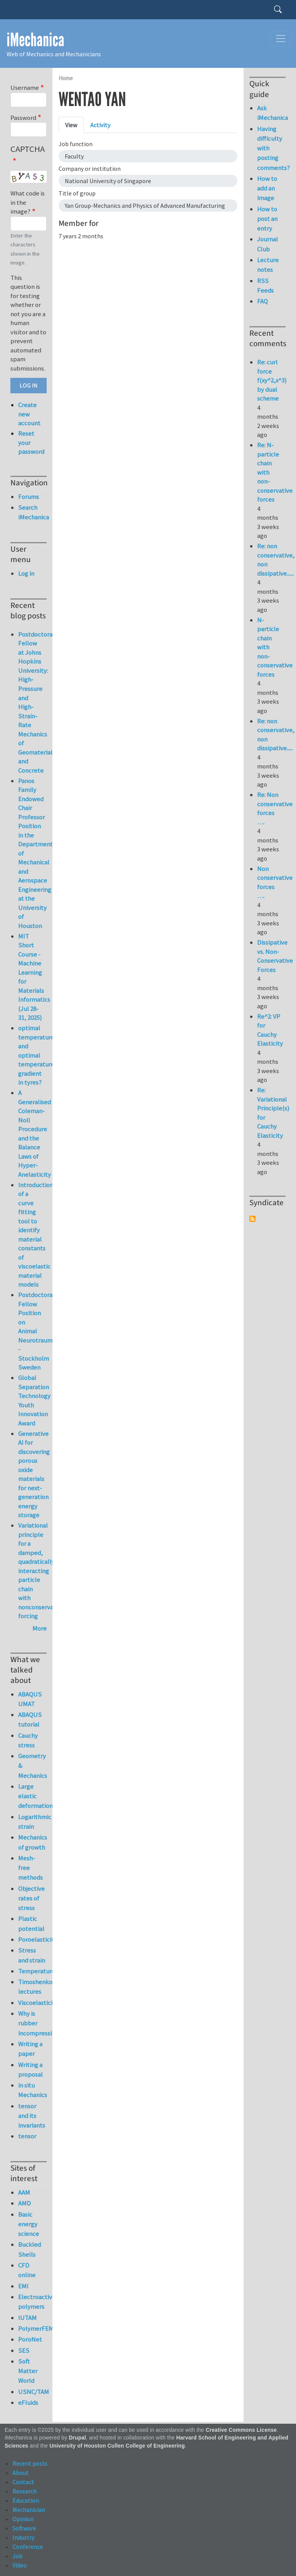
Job (17, 2556)
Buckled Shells (29, 2249)
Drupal (77, 2438)
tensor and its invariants (31, 2116)
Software (24, 2528)
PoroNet (30, 2339)
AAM (24, 2192)
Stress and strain (31, 1955)
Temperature (32, 1971)
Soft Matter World (27, 2371)
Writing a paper (30, 2049)
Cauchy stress (28, 1740)
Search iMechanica (32, 512)
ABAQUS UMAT (30, 1699)
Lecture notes (268, 265)
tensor (27, 2136)
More (39, 1628)
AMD (24, 2203)
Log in (26, 573)
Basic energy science (28, 2224)
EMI (23, 2286)
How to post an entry (267, 218)
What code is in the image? (27, 202)
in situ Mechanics (32, 2090)
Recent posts (29, 2463)
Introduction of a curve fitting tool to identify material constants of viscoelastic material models (35, 1235)
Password (23, 117)
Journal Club (267, 244)
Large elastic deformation (32, 1796)
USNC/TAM (32, 2391)
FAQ (262, 301)
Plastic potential (31, 1923)
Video (19, 2565)
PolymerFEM (32, 2328)
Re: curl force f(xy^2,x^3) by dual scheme (272, 380)
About (20, 2473)
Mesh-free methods (30, 1868)
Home (66, 78)
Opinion (23, 2519)
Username (24, 87)
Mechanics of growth (32, 1842)
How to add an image (267, 188)
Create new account (29, 414)
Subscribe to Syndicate (252, 1219)
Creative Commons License (241, 2430)
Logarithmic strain (32, 1822)
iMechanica (35, 40)
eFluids (28, 2402)
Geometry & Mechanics (32, 1765)
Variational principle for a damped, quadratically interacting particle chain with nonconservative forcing (41, 1570)
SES (23, 2350)
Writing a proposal (30, 2069)
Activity (100, 125)
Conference (27, 2547)
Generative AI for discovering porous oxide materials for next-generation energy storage (34, 1474)
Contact (23, 2482)
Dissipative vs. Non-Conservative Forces (275, 956)
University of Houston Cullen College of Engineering (117, 2446)
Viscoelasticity (32, 2002)
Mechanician (28, 2510)
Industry (23, 2537)
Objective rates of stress (31, 1898)
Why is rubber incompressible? (32, 2023)
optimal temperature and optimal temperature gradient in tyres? (36, 1055)
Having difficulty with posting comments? (271, 148)
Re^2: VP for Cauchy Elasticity (270, 1030)
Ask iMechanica (271, 113)
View (71, 125)
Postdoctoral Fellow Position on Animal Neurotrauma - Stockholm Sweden (37, 1331)
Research (24, 2491)
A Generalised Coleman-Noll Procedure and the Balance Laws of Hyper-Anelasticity (34, 1133)
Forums (28, 496)
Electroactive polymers (32, 2302)
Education (25, 2500)
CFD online (26, 2270)
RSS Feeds (265, 285)
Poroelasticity (32, 1939)
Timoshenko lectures (32, 1987)
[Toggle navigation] (280, 38)
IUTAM (27, 2317)
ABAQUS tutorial (30, 1719)
